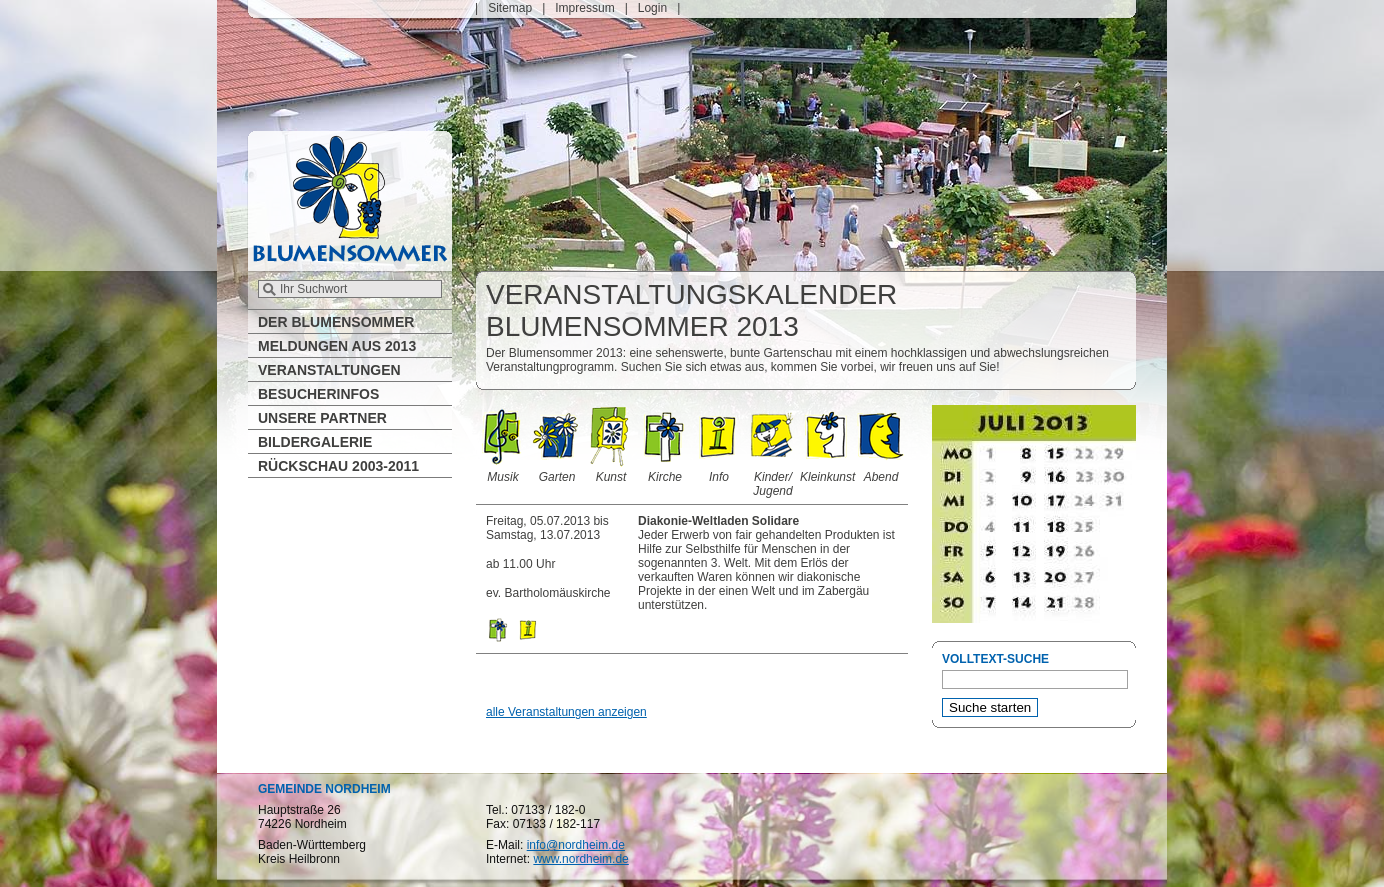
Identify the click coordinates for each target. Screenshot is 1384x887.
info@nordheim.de (576, 845)
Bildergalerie (315, 442)
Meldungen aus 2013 (337, 346)
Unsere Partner (322, 418)
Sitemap (510, 8)
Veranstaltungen (329, 370)
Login (652, 8)
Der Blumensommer (336, 322)
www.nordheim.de (580, 859)
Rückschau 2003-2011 (338, 466)
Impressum (584, 8)
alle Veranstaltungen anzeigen (566, 712)
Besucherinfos (318, 394)
